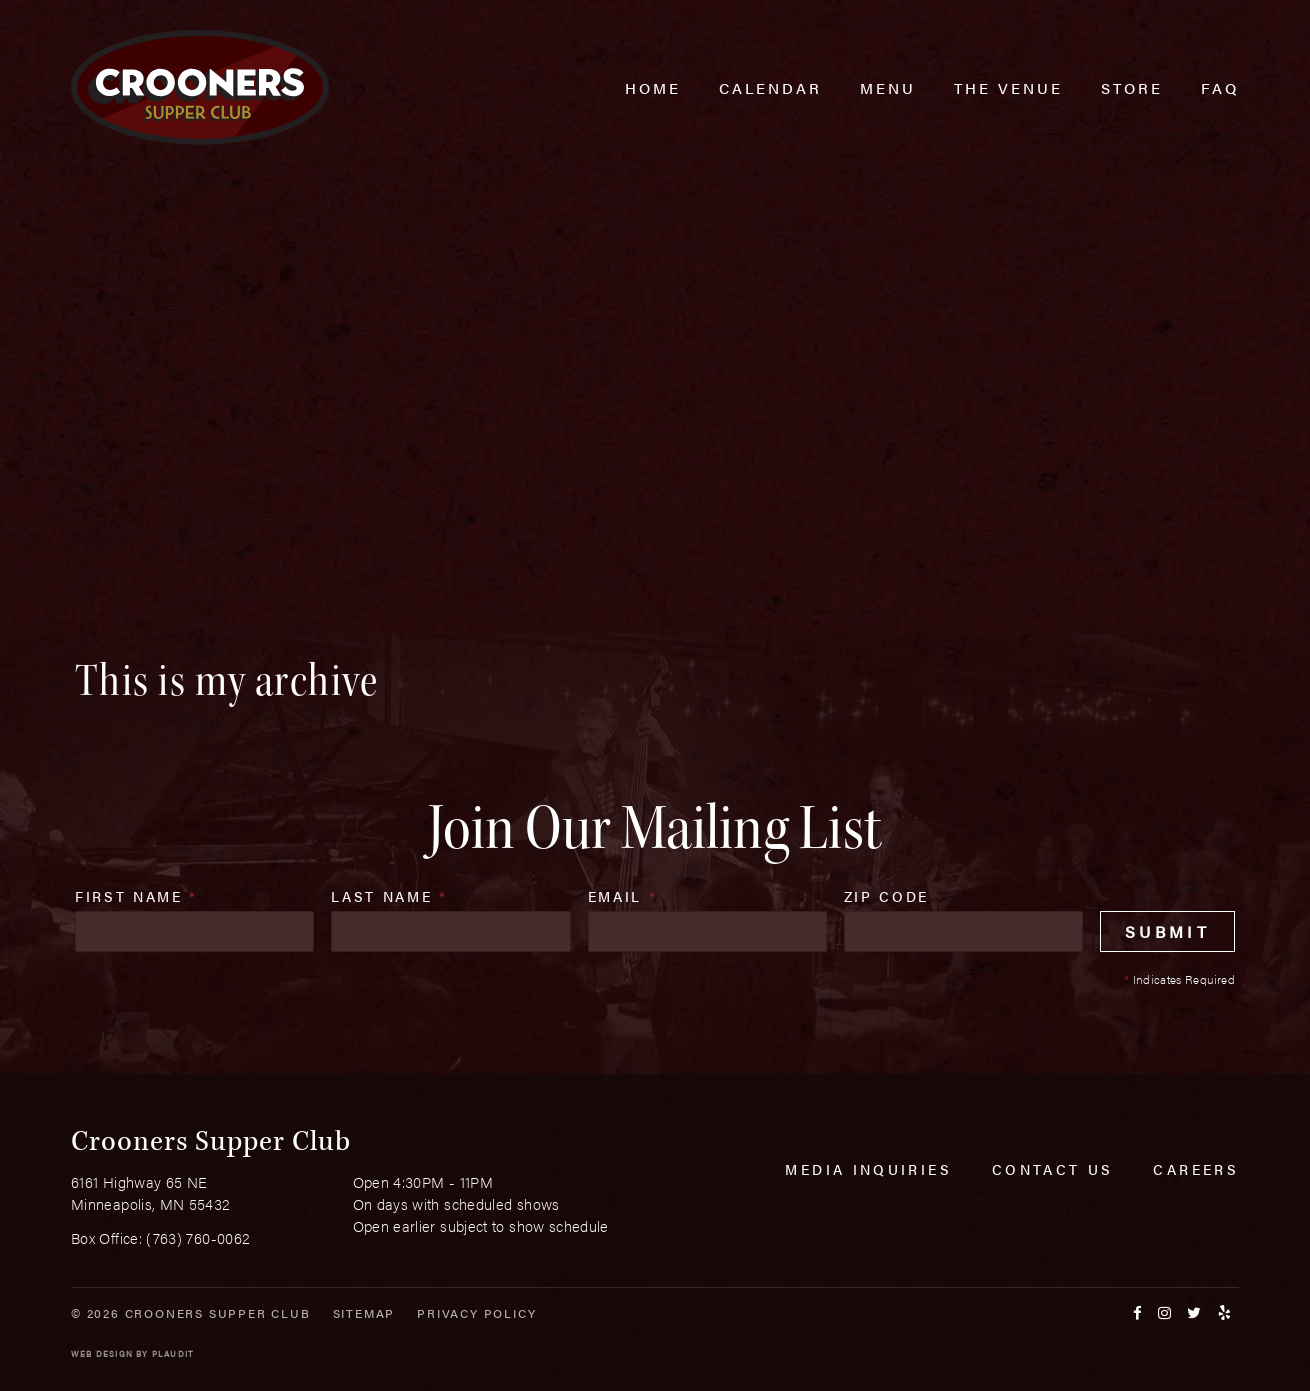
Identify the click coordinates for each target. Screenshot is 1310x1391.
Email (623, 896)
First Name (136, 896)
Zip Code (886, 896)
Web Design (102, 1353)
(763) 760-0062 (198, 1237)
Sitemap (364, 1313)
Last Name (389, 896)
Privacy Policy (476, 1313)
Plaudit (173, 1353)
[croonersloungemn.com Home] (200, 87)
